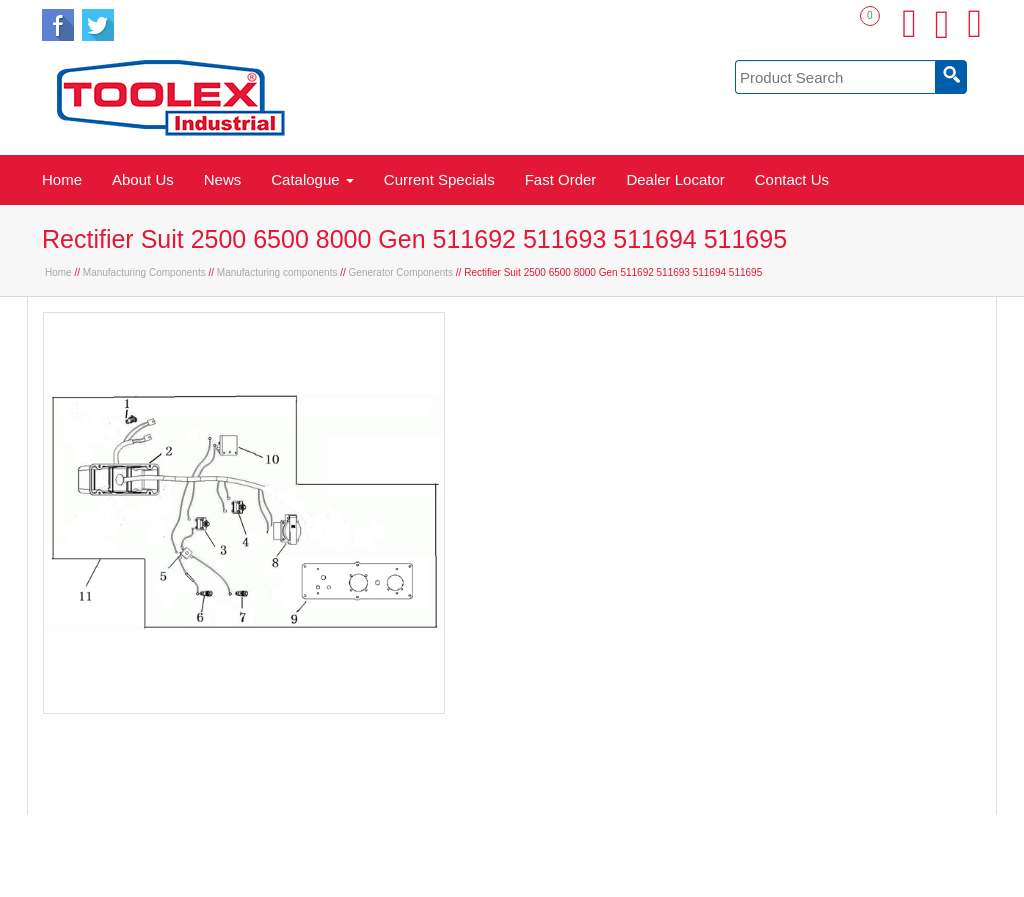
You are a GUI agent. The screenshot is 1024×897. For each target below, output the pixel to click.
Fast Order (561, 179)
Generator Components (401, 272)
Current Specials (439, 179)
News (223, 179)
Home (62, 179)
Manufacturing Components (144, 272)
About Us (143, 179)
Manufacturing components (277, 272)
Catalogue (312, 179)
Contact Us (792, 179)
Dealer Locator (675, 179)
